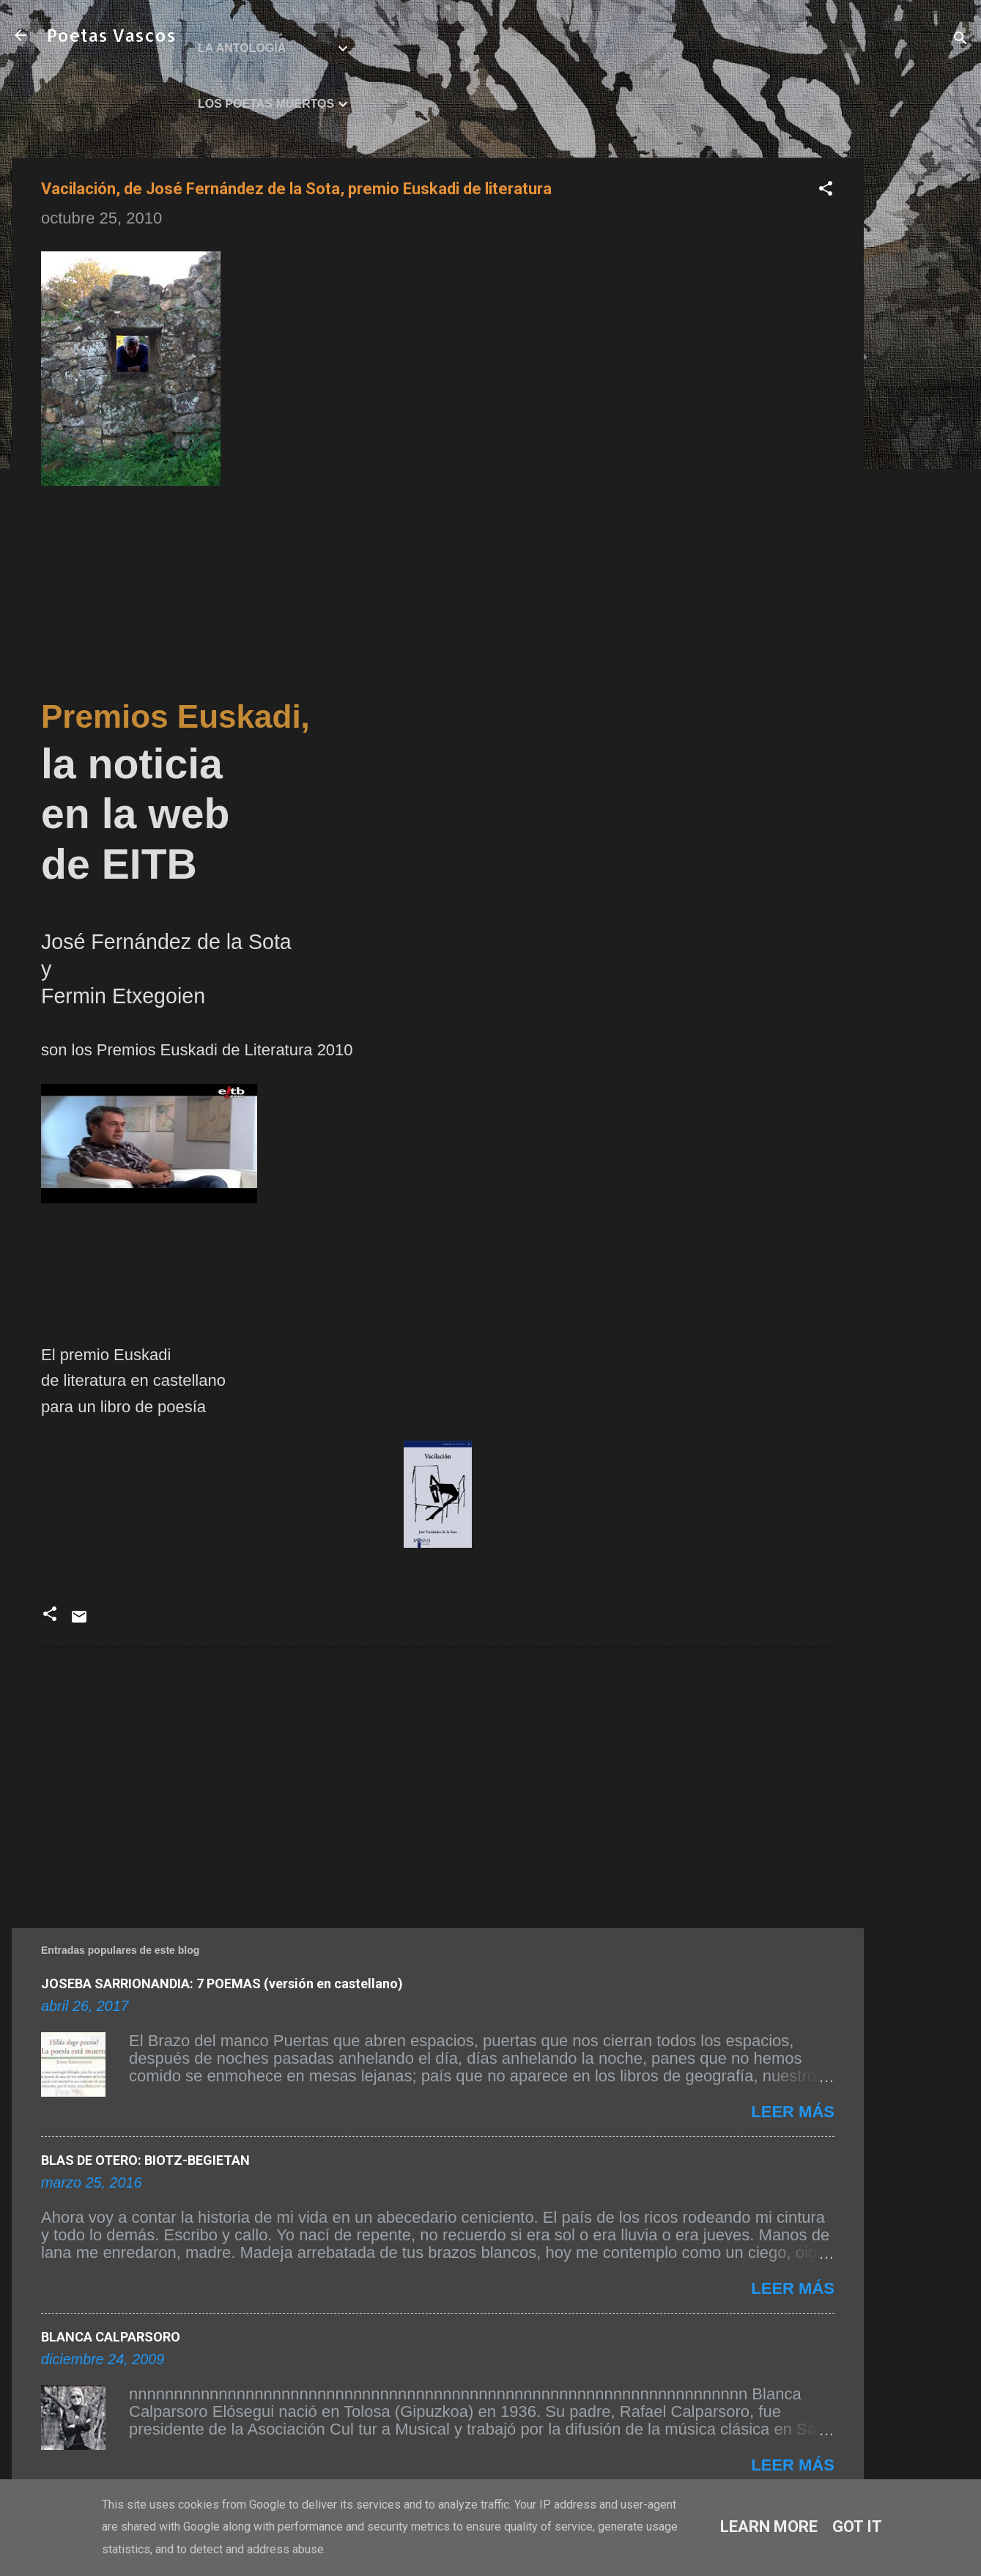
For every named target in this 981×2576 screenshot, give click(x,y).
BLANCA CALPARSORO (110, 2336)
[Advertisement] (922, 377)
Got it (857, 2526)
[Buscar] (960, 40)
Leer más (792, 2112)
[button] (825, 190)
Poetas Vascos (111, 34)
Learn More (769, 2526)
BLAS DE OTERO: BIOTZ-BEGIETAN (145, 2160)
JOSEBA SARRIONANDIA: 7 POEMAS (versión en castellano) (222, 1983)
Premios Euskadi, (175, 716)
